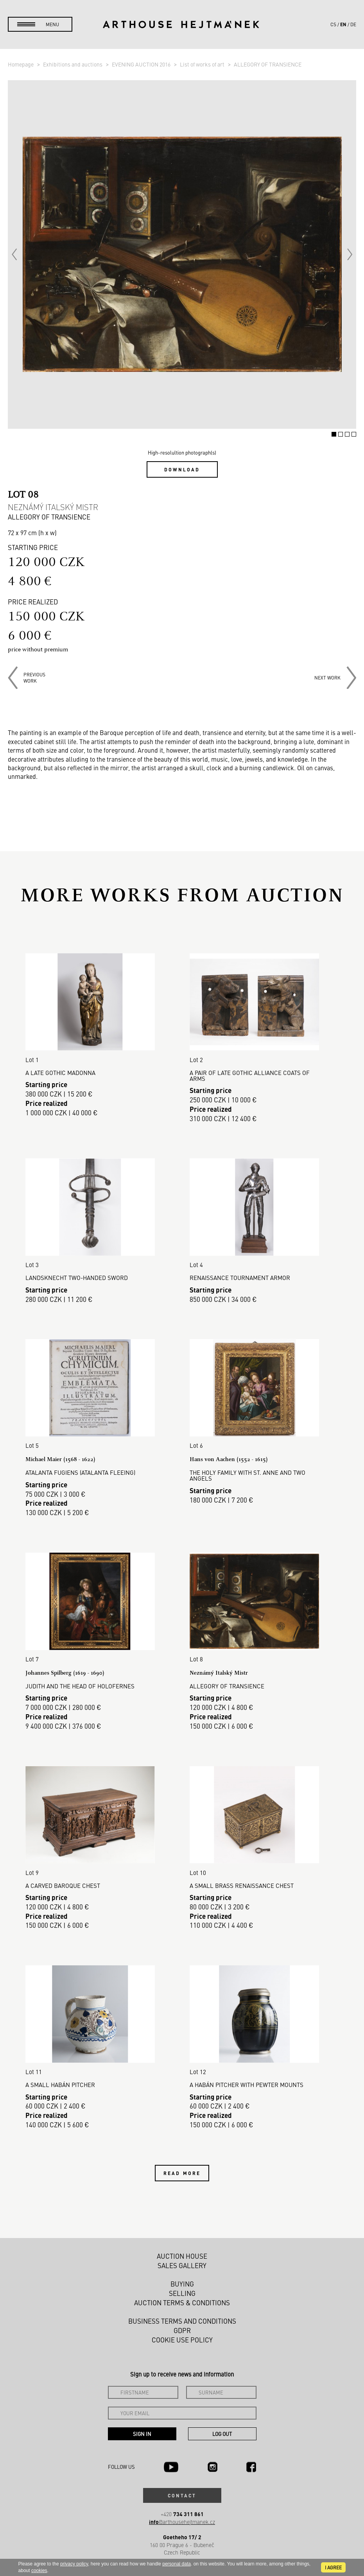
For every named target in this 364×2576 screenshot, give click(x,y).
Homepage (21, 64)
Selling (182, 2293)
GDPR (182, 2330)
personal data (176, 2564)
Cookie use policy (182, 2339)
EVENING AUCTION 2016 (142, 64)
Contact (182, 2495)
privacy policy (74, 2564)
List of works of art (203, 64)
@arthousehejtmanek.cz (182, 2522)
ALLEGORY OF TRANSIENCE (267, 64)
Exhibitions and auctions (73, 64)
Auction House (182, 2256)
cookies (39, 2570)
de (353, 24)
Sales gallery (182, 2265)
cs (333, 24)
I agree (333, 2567)
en (343, 24)
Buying (182, 2283)
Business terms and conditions (182, 2321)
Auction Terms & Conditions (182, 2302)
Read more (182, 2173)
